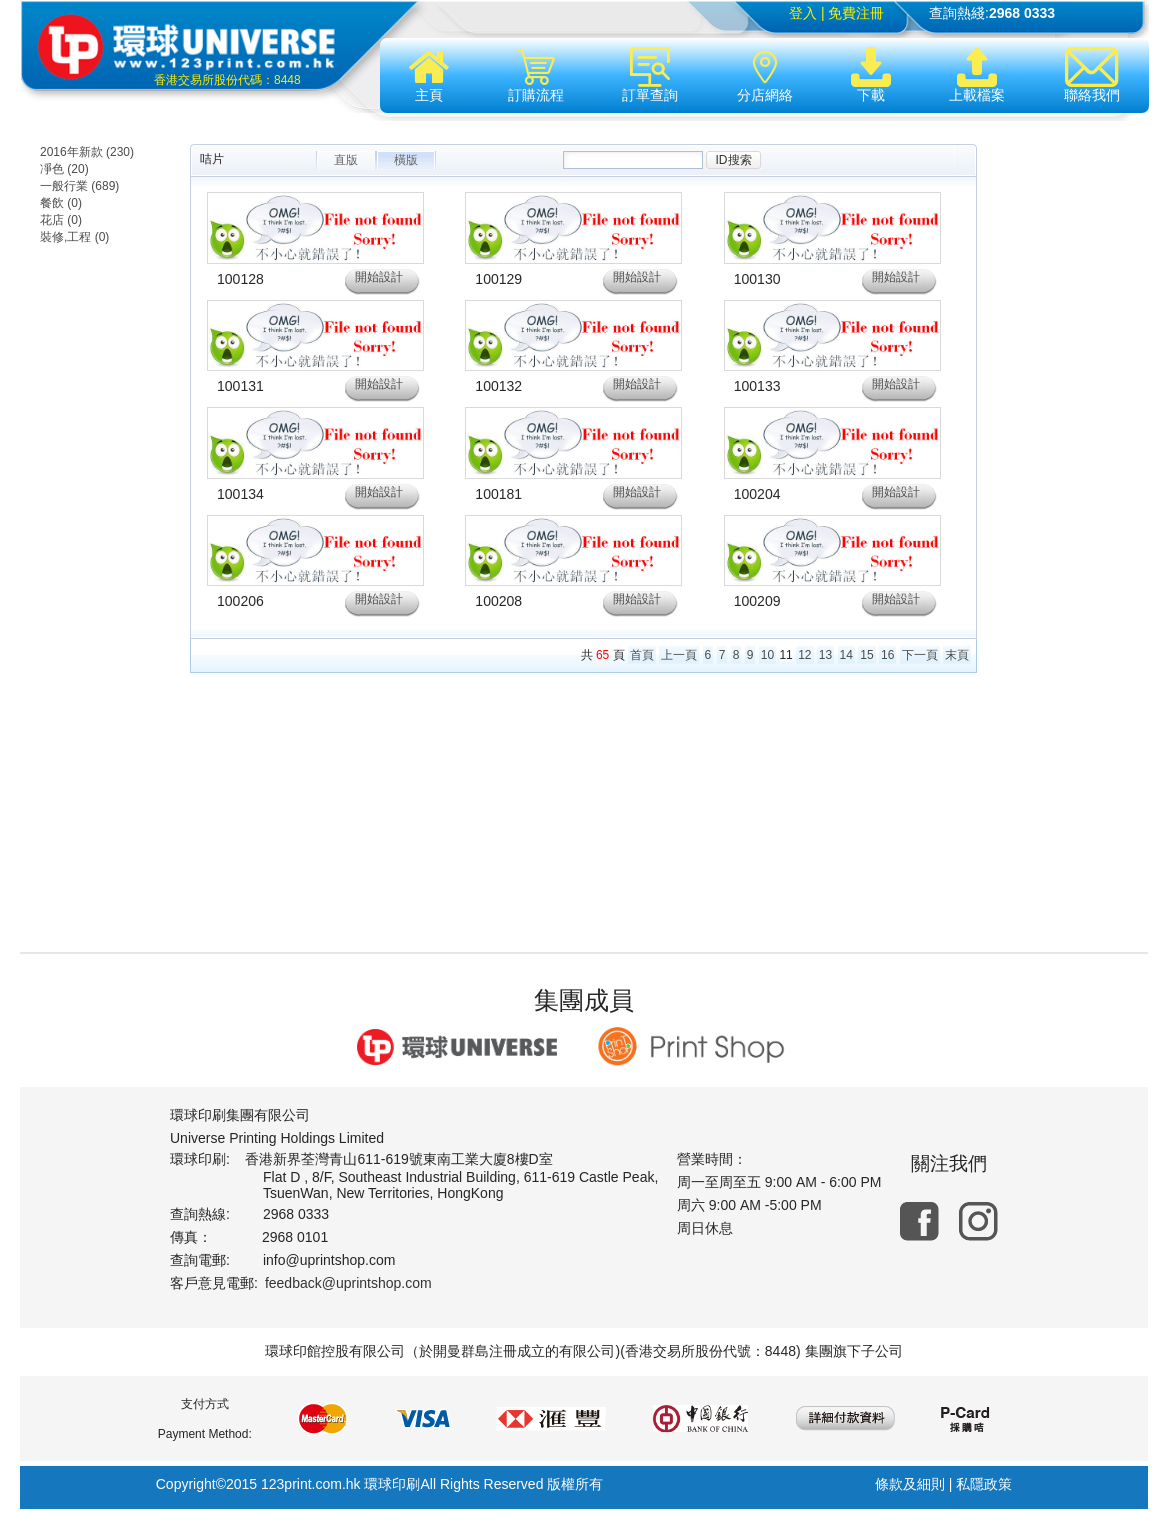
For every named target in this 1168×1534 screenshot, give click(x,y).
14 (846, 655)
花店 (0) (61, 220)
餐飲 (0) (61, 203)
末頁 (957, 655)
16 (887, 655)
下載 (871, 75)
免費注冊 (856, 13)
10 (767, 655)
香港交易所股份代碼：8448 (227, 80)
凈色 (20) (64, 169)
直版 (346, 160)
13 (825, 655)
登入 (803, 13)
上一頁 (679, 655)
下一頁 (920, 655)
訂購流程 (536, 75)
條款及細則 (910, 1484)
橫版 (406, 160)
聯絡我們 (1092, 75)
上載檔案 (977, 75)
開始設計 (379, 277)
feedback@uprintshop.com (348, 1283)
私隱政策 (984, 1484)
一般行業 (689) (79, 186)
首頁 (642, 655)
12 (804, 655)
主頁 (429, 75)
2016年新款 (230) (87, 152)
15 (866, 655)
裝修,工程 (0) (74, 237)
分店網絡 (765, 75)
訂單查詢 (650, 75)
